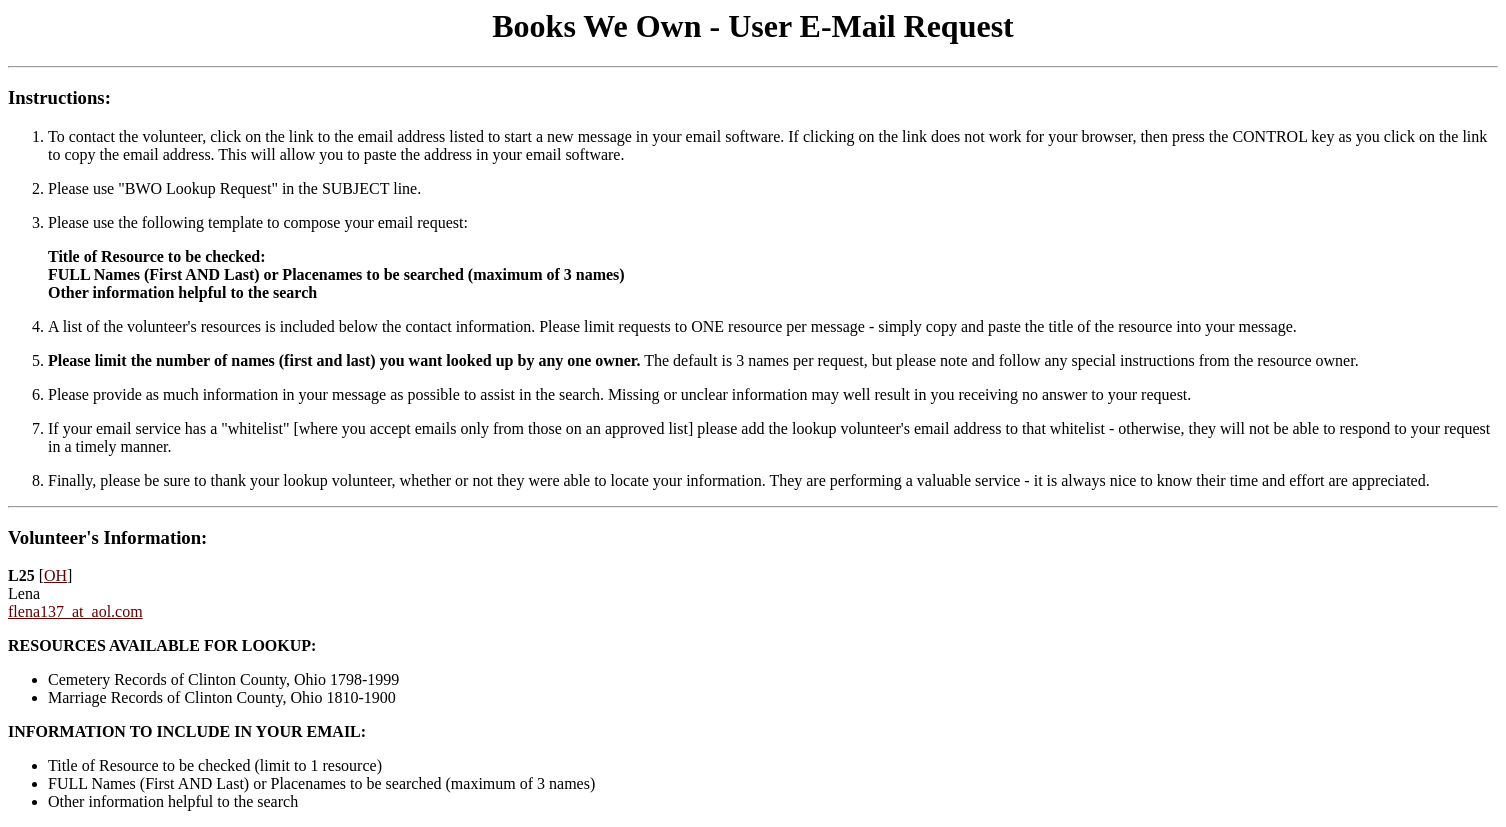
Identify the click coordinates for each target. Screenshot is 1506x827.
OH (55, 575)
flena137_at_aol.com (75, 611)
